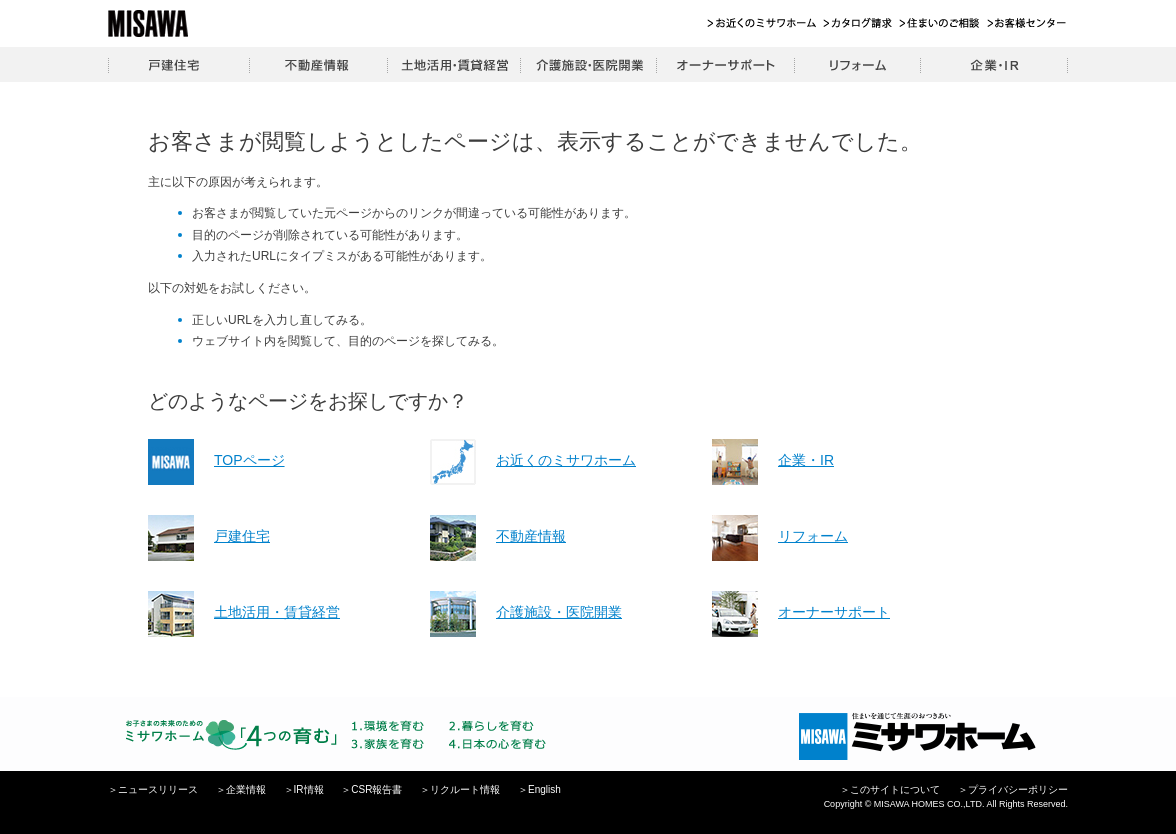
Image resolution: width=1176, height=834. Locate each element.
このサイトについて (895, 789)
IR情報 (309, 789)
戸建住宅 (178, 64)
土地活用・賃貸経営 (453, 64)
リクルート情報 (465, 789)
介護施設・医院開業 (588, 64)
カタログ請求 (858, 23)
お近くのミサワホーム (762, 23)
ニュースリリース (158, 789)
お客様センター (1027, 23)
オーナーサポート (725, 64)
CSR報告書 (376, 789)
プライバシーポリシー (1018, 789)
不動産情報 (318, 64)
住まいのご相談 (940, 23)
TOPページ (249, 460)
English (544, 789)
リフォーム (857, 64)
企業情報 (246, 789)
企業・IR (994, 64)
